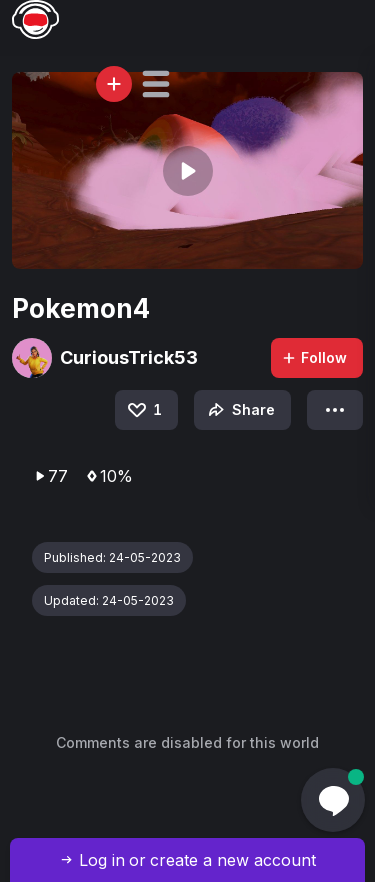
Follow (314, 357)
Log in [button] (102, 860)
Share (239, 410)
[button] (156, 84)
